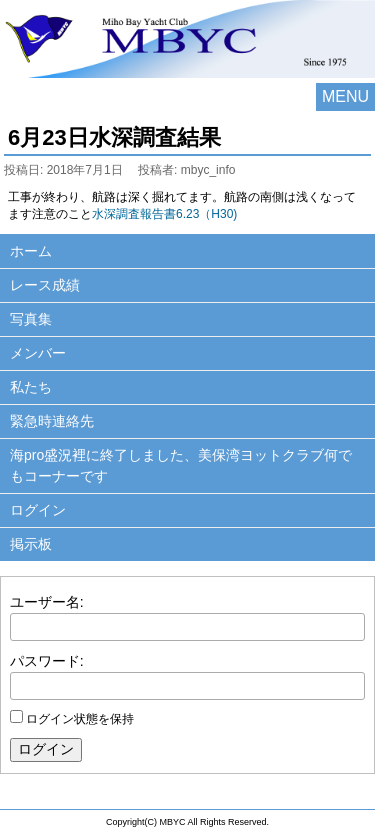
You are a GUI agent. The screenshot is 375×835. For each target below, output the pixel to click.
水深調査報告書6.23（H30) (164, 214)
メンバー (38, 353)
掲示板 (31, 544)
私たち (31, 387)
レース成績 (45, 285)
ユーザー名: (47, 602)
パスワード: (47, 661)
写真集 (31, 319)
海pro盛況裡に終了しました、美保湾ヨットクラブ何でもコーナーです (181, 465)
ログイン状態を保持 (80, 719)
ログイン (38, 510)
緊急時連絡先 (52, 421)
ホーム (31, 251)
